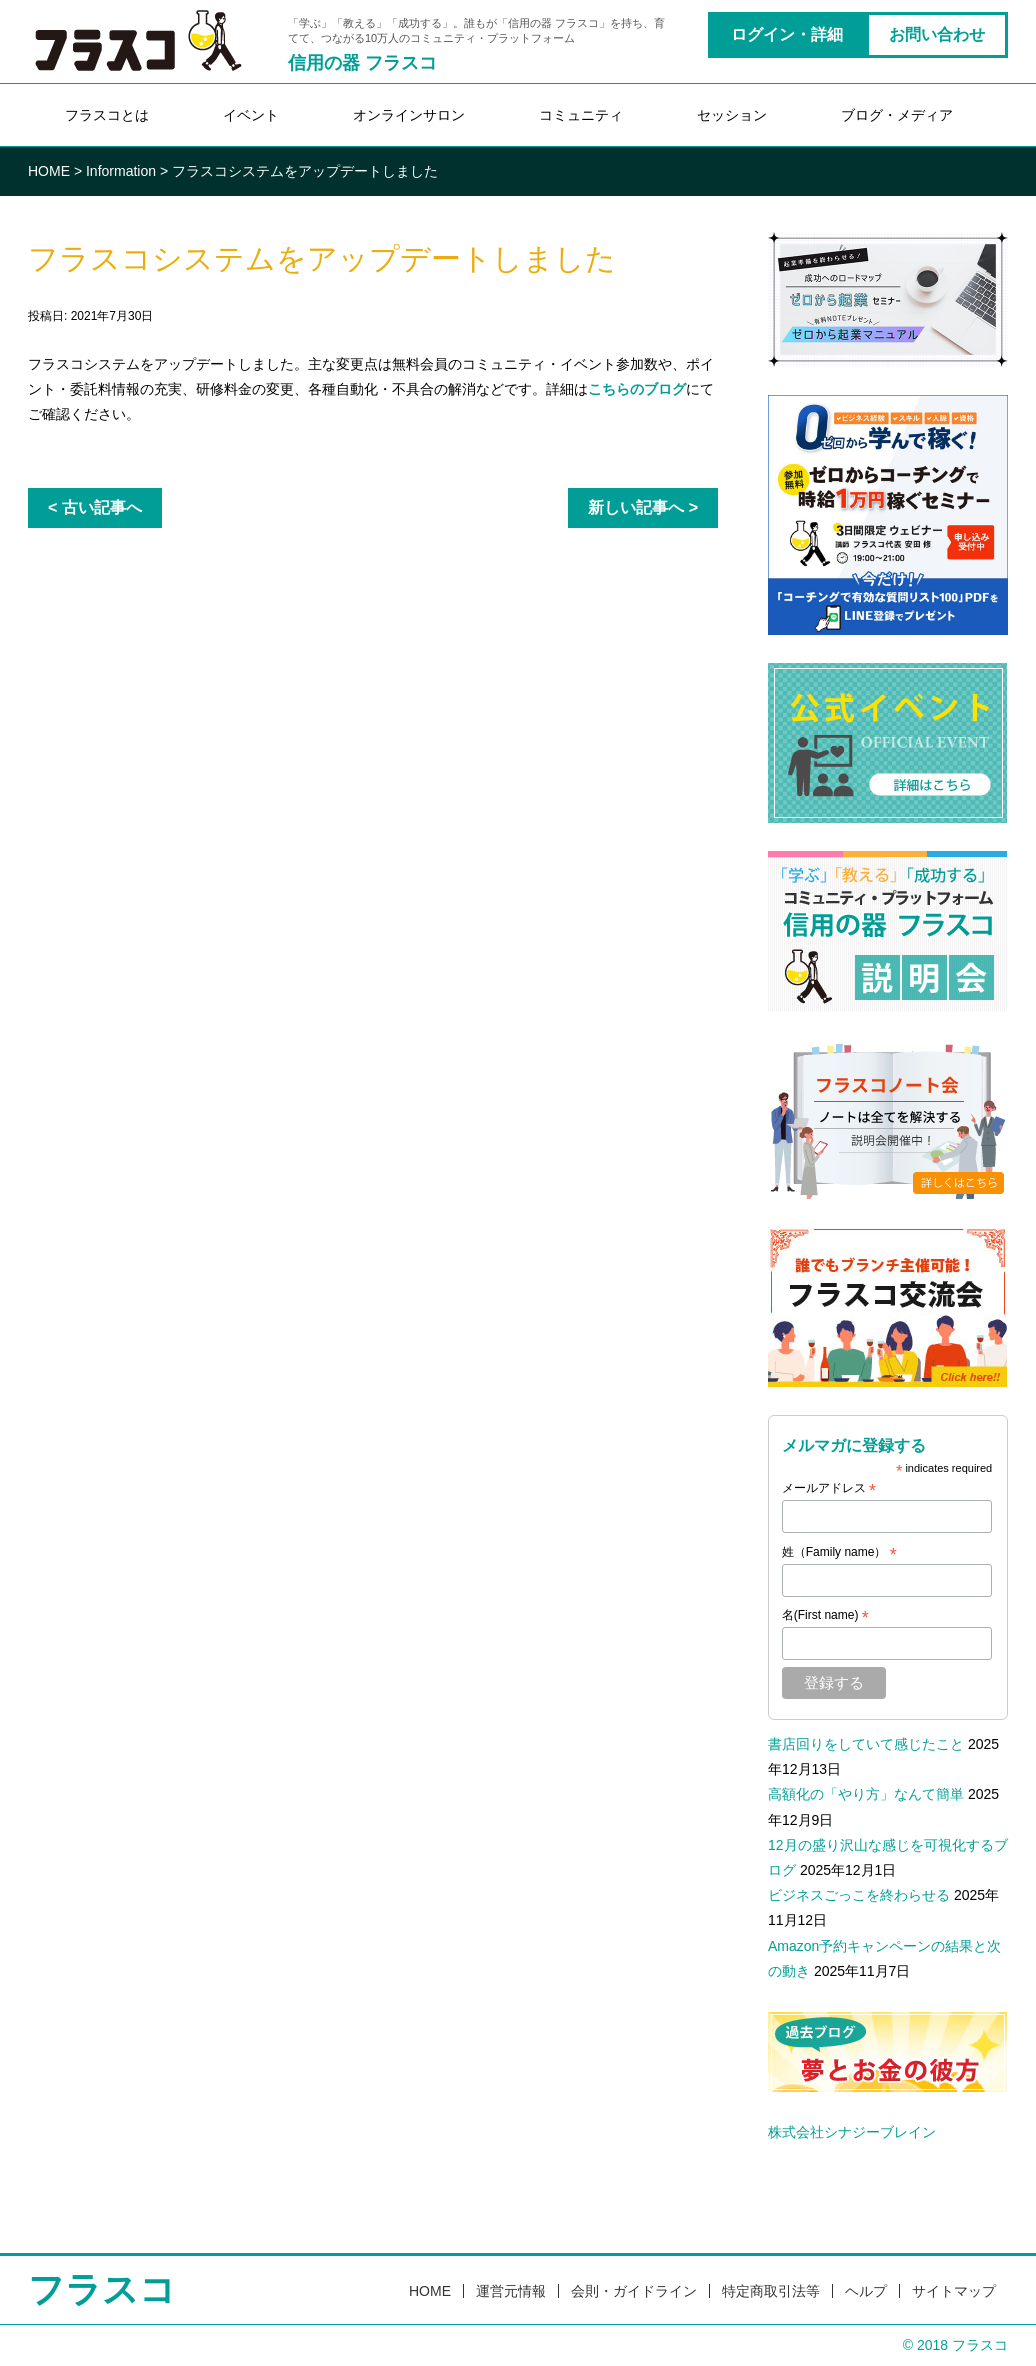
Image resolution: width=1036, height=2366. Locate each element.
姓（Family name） (839, 1553)
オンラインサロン (409, 115)
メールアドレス (829, 1489)
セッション (732, 115)
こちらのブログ (637, 389)
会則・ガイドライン (634, 2291)
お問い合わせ (937, 34)
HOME (430, 2291)
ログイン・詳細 (787, 34)
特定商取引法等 (771, 2291)
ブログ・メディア (897, 115)
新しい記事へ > (643, 507)
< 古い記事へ (95, 507)
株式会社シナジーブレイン (852, 2132)
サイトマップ (954, 2291)
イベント (251, 115)
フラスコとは (107, 115)
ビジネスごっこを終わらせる (859, 1895)
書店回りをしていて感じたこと (866, 1744)
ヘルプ (866, 2291)
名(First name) (825, 1616)
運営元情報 (511, 2291)
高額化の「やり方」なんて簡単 (866, 1794)
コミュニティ (581, 115)
